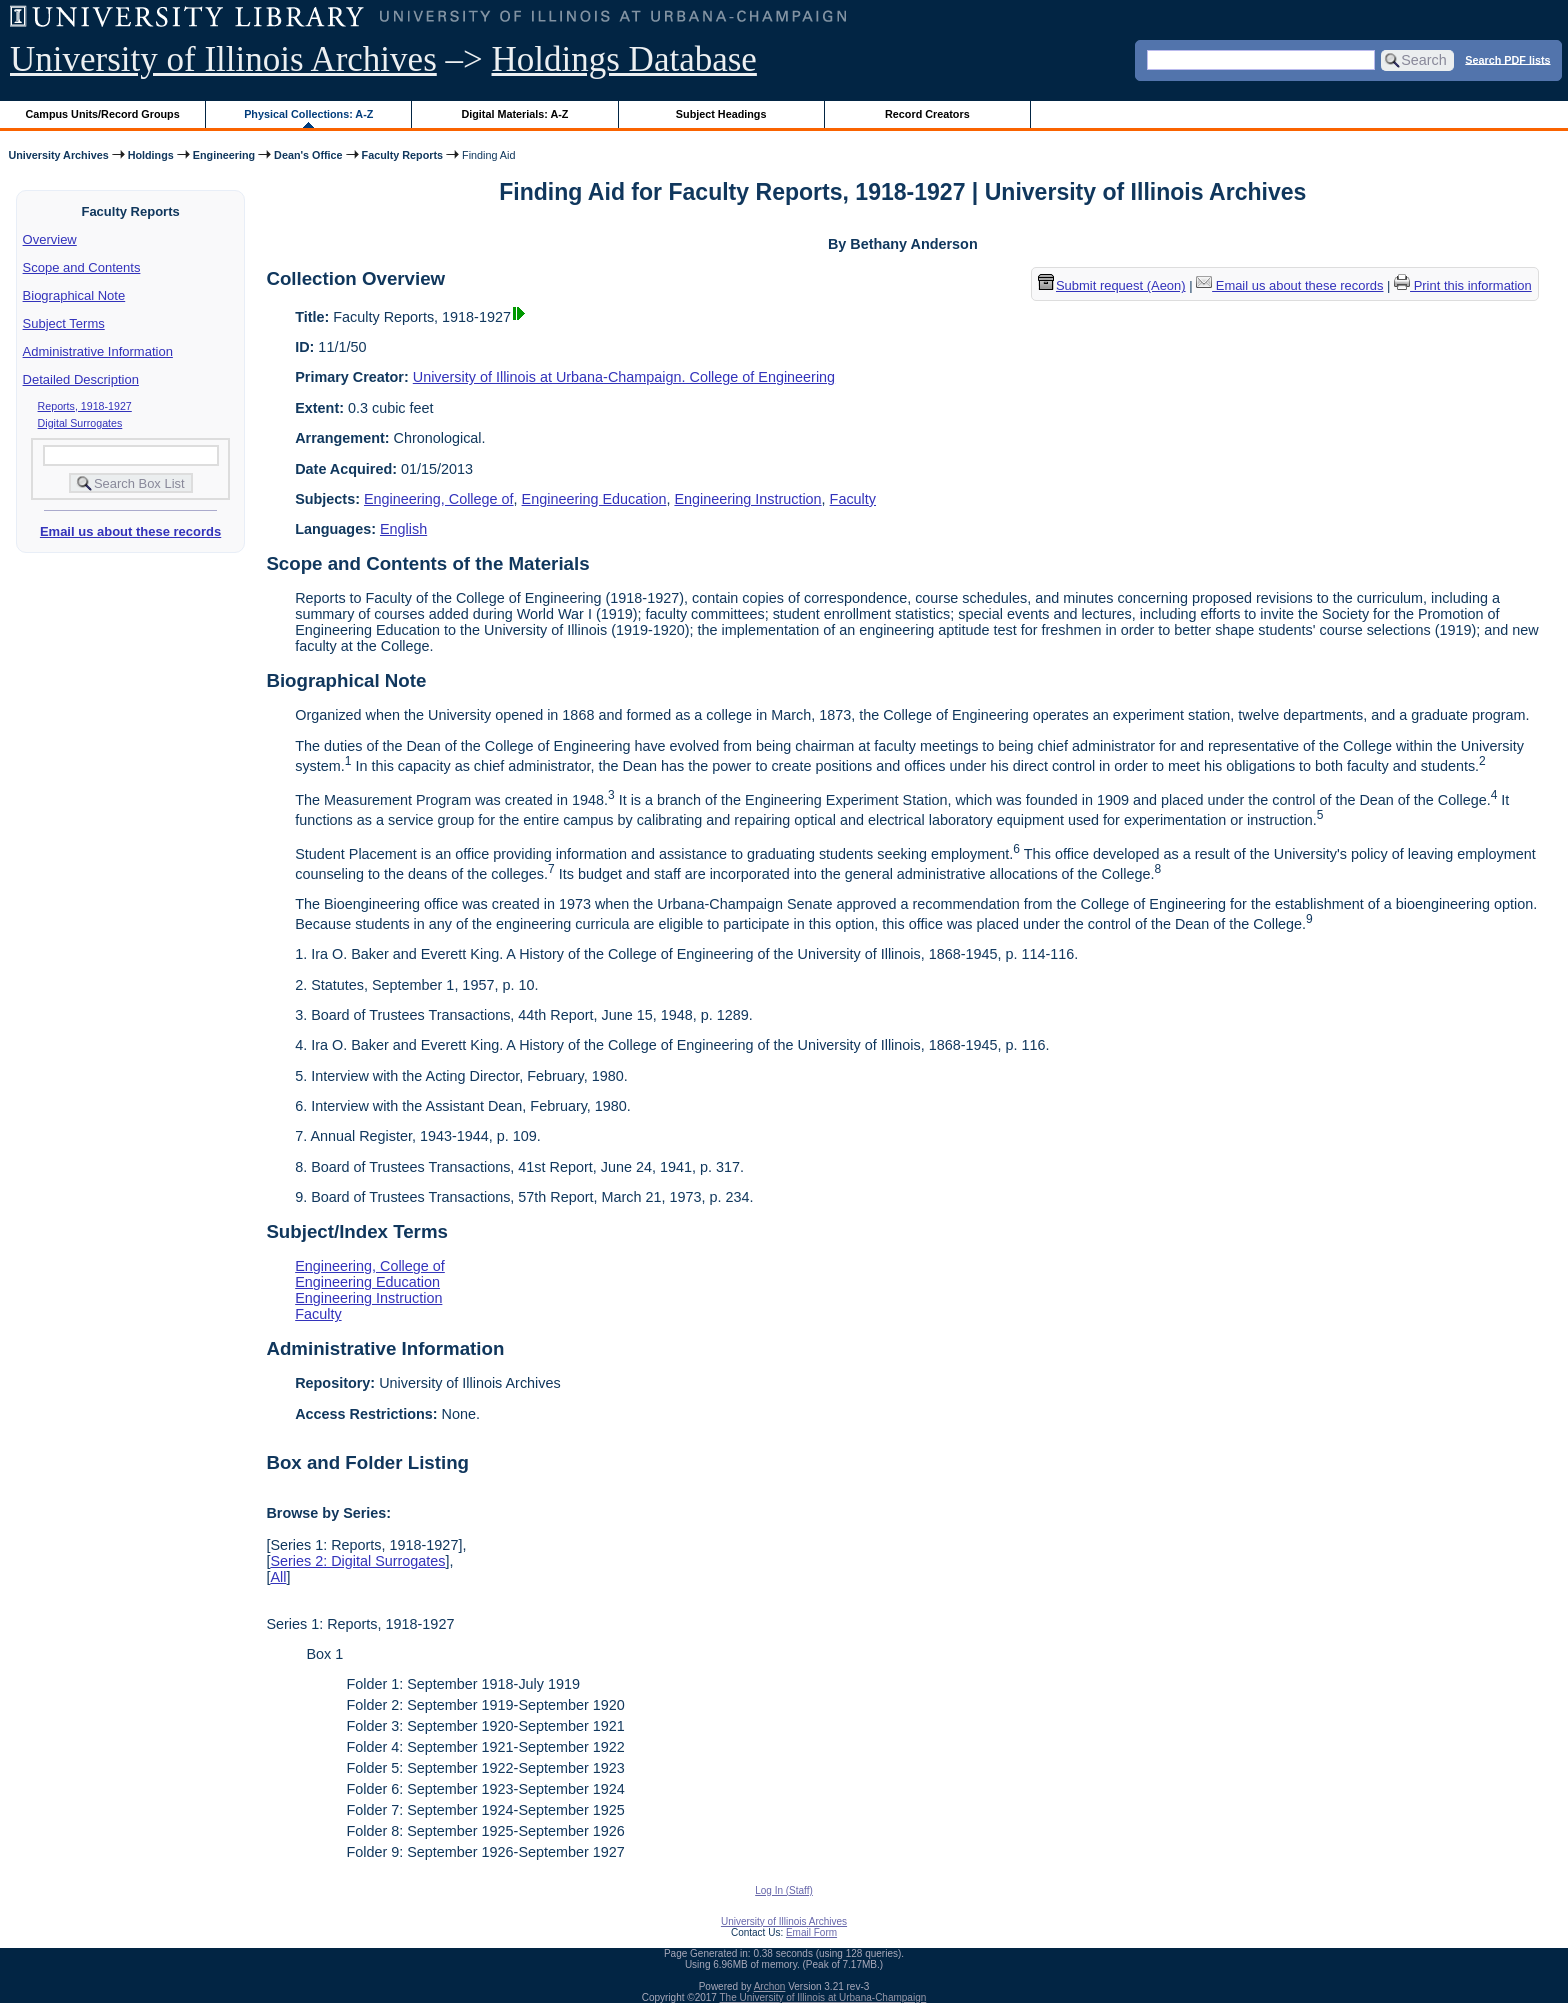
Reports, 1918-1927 (85, 406)
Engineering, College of (439, 499)
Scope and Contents (82, 267)
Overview (50, 239)
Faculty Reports (402, 155)
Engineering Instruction (747, 499)
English (403, 529)
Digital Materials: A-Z (514, 114)
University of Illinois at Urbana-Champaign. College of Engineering (624, 377)
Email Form (811, 1932)
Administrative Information (98, 351)
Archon (770, 1986)
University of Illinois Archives (223, 59)
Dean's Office (308, 155)
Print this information (1463, 285)
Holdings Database (624, 59)
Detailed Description (81, 379)
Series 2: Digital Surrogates (357, 1561)
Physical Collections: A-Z (308, 114)
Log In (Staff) (784, 1890)
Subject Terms (64, 323)
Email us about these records (130, 531)
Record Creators (927, 114)
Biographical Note (74, 295)
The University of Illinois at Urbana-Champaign (823, 1997)
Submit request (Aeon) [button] (1112, 285)
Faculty (853, 499)
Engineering (224, 155)
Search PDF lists (1507, 59)
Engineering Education (594, 499)
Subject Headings (721, 114)
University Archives (58, 155)
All (278, 1577)
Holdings (151, 155)
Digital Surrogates (80, 423)
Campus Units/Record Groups (103, 114)
